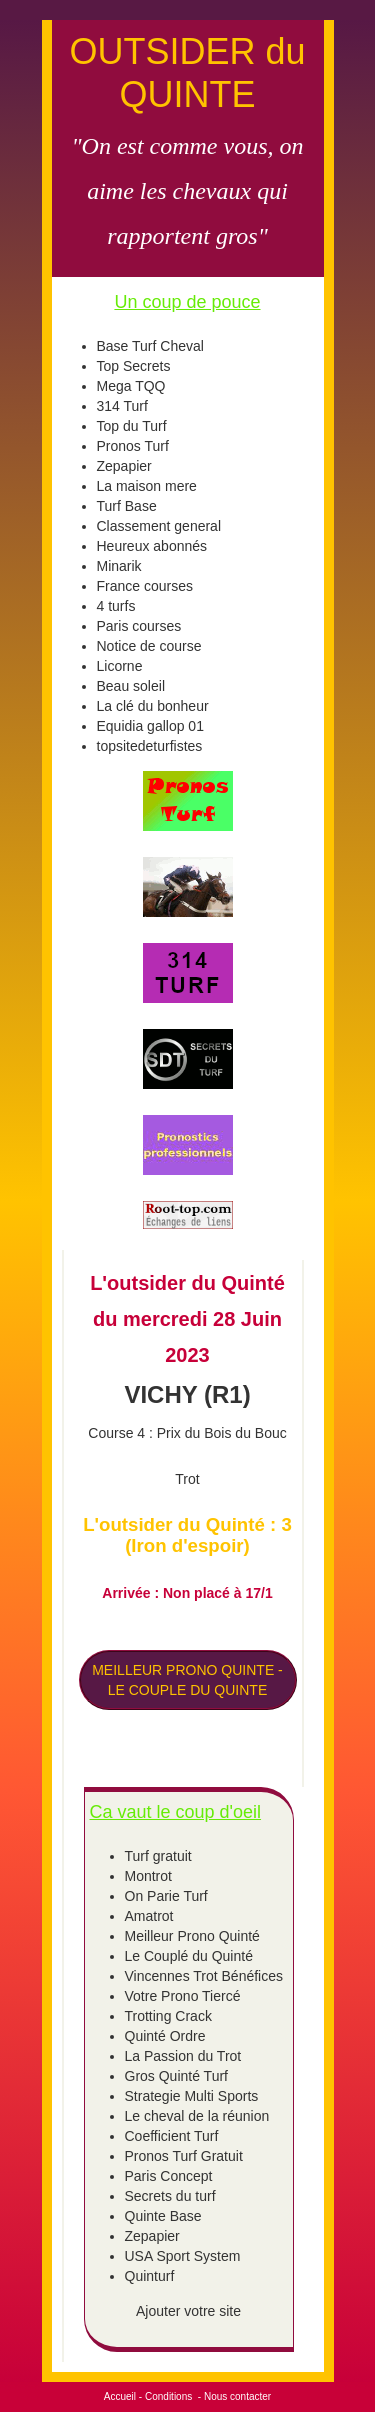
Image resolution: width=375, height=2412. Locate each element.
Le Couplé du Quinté (189, 1956)
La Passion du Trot (183, 2056)
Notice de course (149, 646)
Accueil (120, 2396)
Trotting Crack (168, 2016)
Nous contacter (237, 2396)
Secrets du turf (170, 2196)
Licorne (120, 666)
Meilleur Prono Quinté (192, 1936)
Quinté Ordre (165, 2036)
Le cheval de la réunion (197, 2116)
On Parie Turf (166, 1896)
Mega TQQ (131, 386)
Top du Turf (132, 426)
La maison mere (147, 486)
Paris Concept (169, 2176)
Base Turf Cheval (150, 346)
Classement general (159, 526)
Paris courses (139, 626)
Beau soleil (131, 686)
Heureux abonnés (152, 546)
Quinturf (150, 2276)
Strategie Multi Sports (192, 2096)
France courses (145, 586)
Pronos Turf (133, 446)
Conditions (168, 2396)
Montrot (148, 1876)
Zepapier (124, 466)
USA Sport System (183, 2256)
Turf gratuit (158, 1856)
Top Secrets (134, 366)
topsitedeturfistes (150, 746)
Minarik (119, 566)
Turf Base (127, 506)
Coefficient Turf (172, 2136)
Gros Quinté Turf (176, 2076)
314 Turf (122, 406)
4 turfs (116, 606)
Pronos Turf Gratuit (184, 2156)
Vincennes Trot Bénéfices (204, 1976)
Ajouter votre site (188, 2311)
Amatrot (149, 1916)
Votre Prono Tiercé (183, 1996)
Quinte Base (163, 2216)
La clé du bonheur (153, 706)
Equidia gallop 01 (150, 726)
